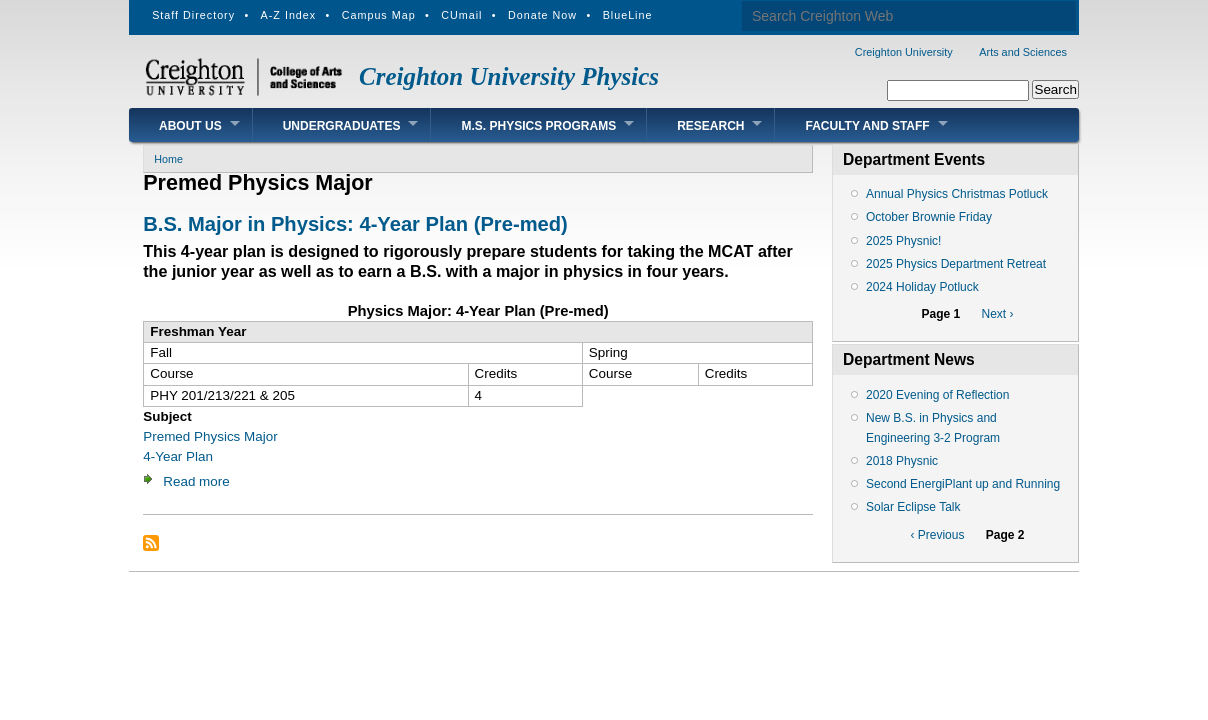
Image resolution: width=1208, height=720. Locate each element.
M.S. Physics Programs (538, 126)
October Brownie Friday (929, 217)
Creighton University (904, 52)
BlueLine (628, 15)
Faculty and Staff (867, 126)
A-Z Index (289, 15)
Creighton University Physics (509, 76)
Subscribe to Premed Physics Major (151, 543)
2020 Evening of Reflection (937, 395)
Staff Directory (193, 15)
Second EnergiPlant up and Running (963, 484)
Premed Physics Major (210, 436)
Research (710, 126)
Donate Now (542, 15)
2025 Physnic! (903, 241)
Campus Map (379, 15)
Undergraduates (342, 126)
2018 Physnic (902, 461)
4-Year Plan (178, 456)
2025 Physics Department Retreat (956, 264)
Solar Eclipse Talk (913, 507)
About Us (190, 126)
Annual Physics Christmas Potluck (957, 194)
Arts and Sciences (1023, 52)
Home (168, 159)
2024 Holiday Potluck (922, 287)
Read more (196, 481)
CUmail (461, 15)
